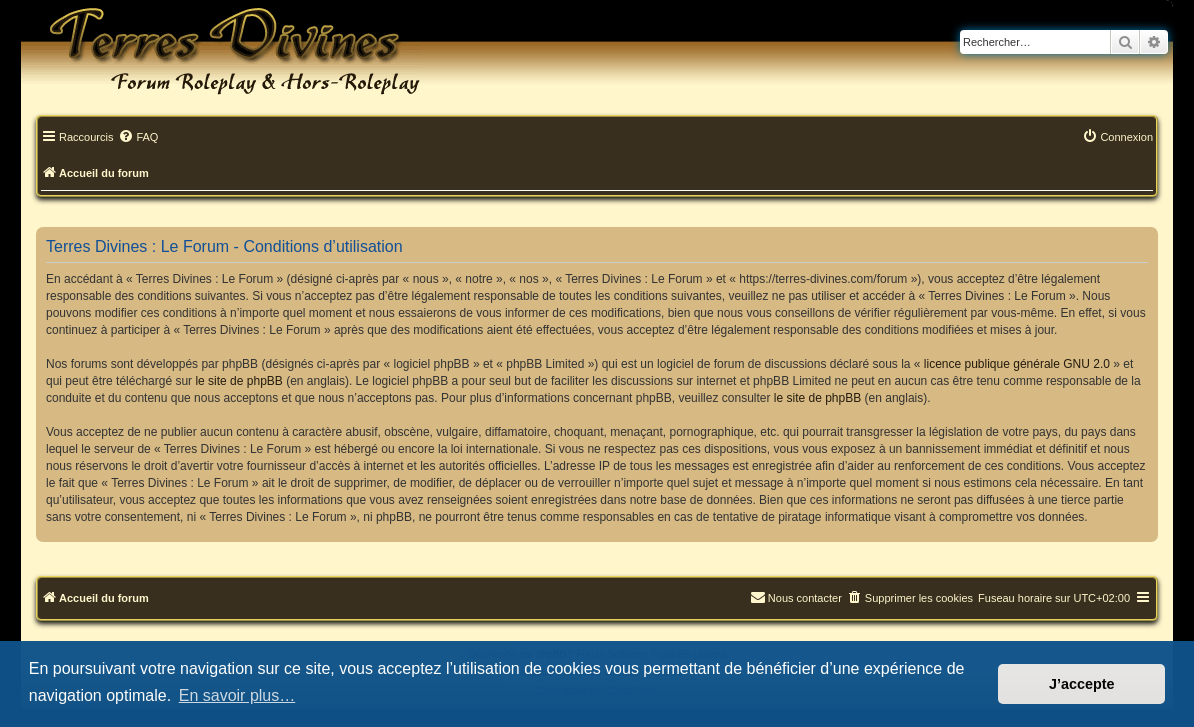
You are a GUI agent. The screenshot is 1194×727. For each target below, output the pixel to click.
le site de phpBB (238, 381)
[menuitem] (138, 138)
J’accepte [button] (1082, 684)
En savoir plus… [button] (237, 695)
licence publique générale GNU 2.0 (1017, 364)
